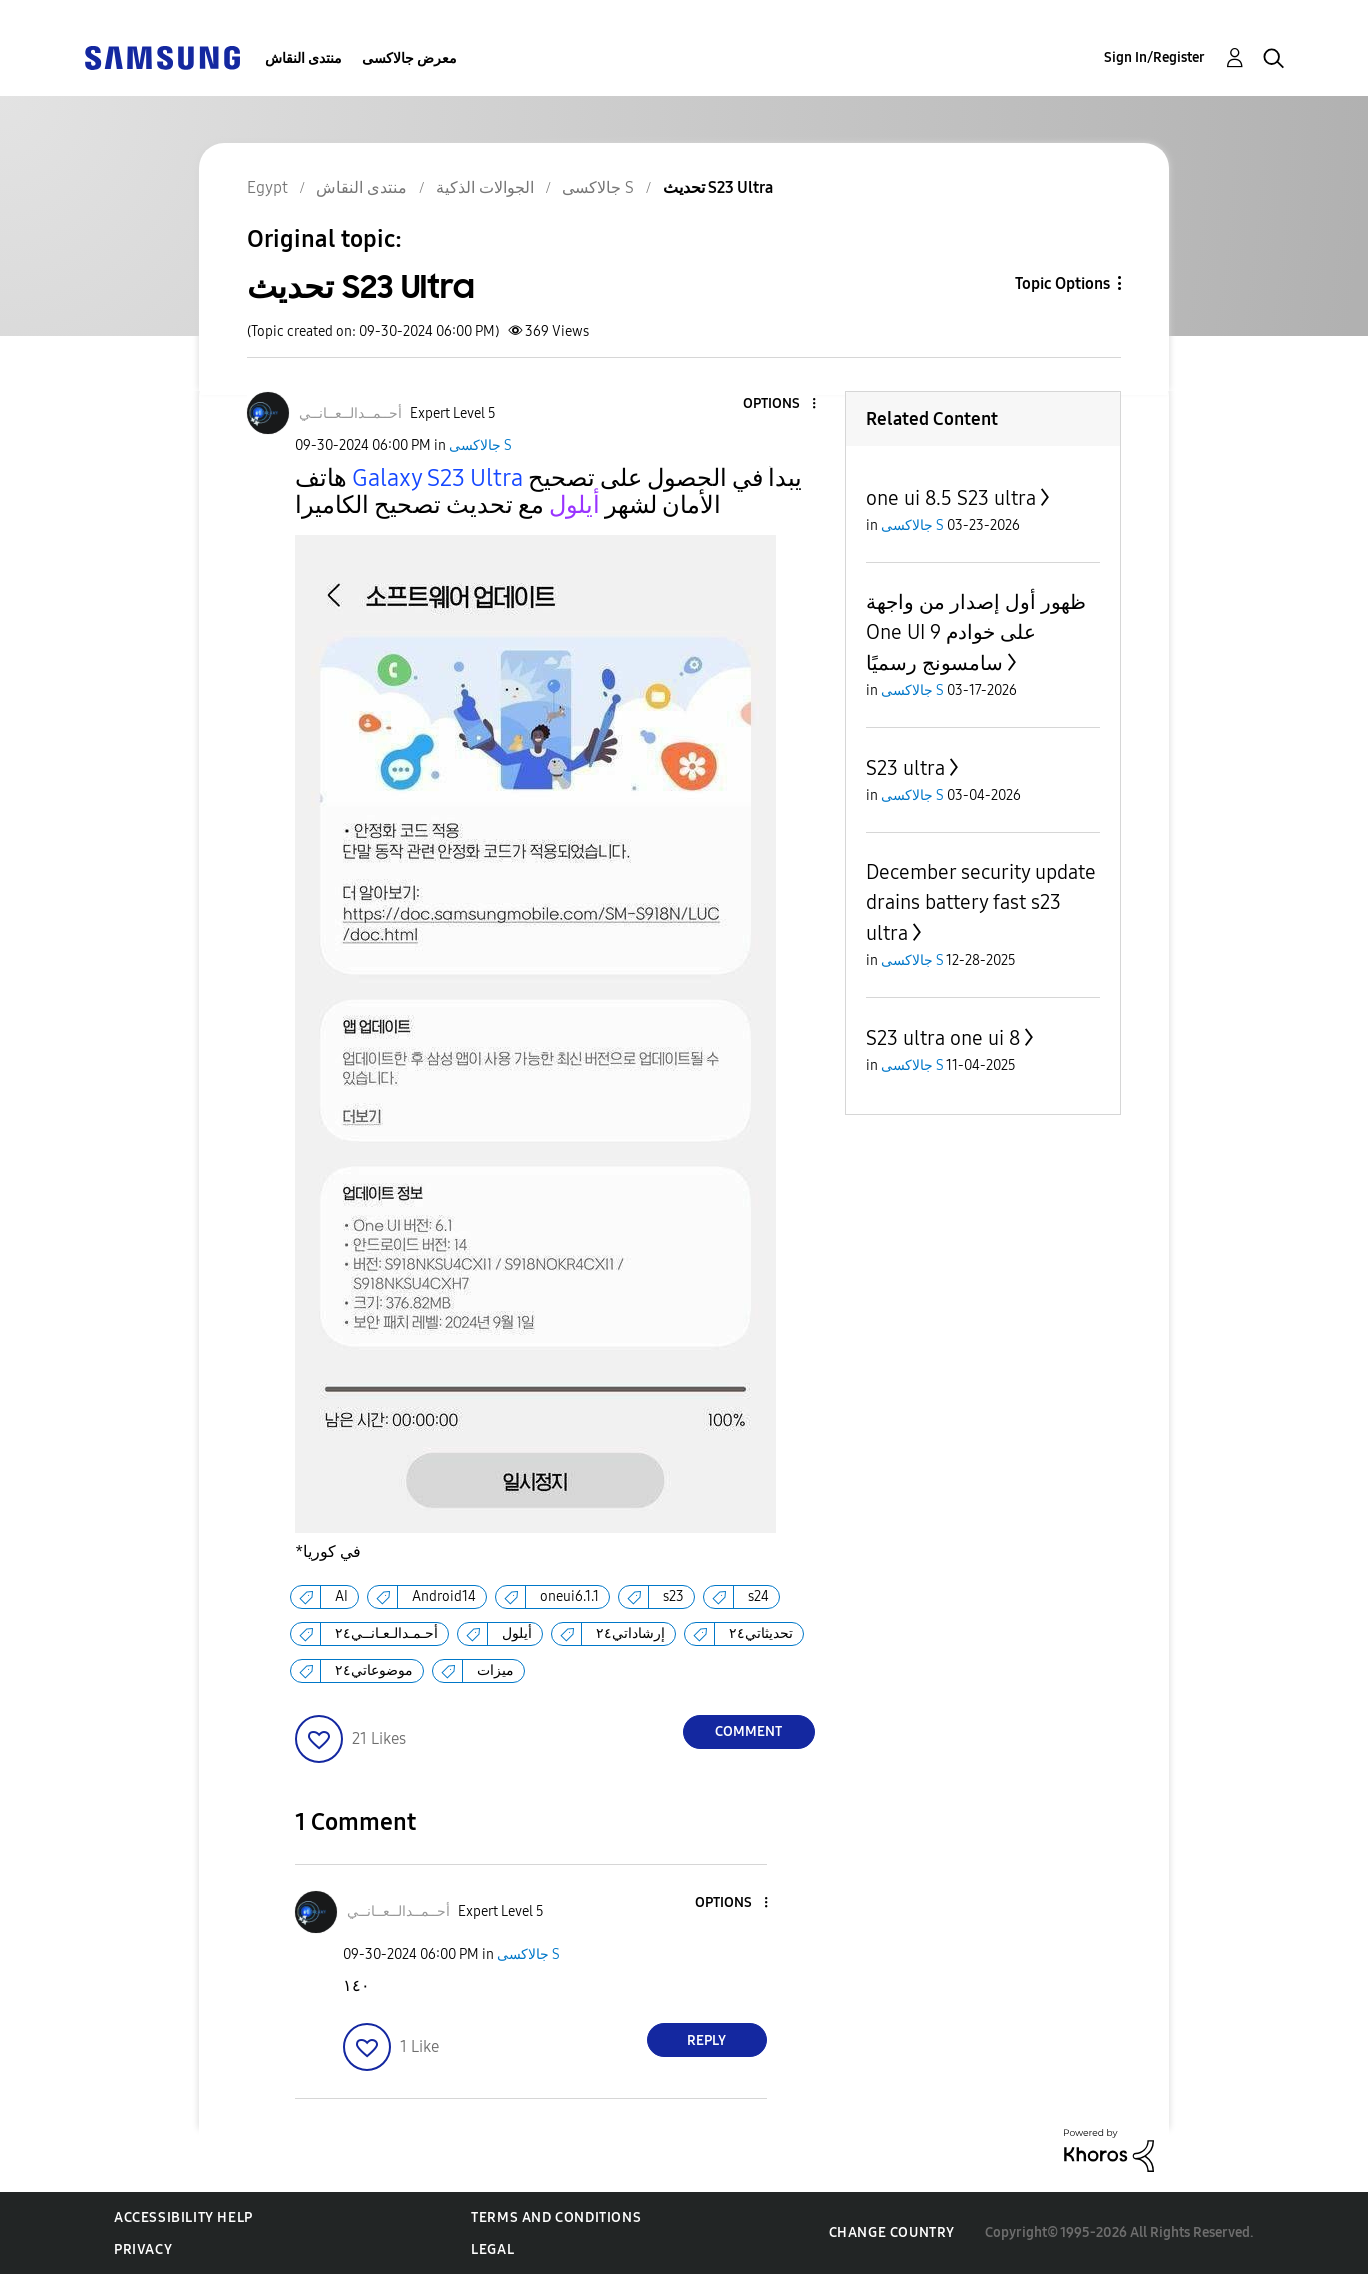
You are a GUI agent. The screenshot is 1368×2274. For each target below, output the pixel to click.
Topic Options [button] (1062, 283)
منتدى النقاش (303, 58)
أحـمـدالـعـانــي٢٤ (386, 1633)
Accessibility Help (183, 2217)
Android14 (444, 1596)
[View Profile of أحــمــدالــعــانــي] (350, 413)
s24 (758, 1596)
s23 (673, 1596)
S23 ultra (905, 768)
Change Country (892, 2232)
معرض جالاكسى (409, 58)
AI (341, 1596)
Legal (492, 2249)
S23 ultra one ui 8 (943, 1038)
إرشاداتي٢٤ (630, 1633)
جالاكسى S (480, 445)
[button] (780, 404)
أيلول (517, 1633)
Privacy (143, 2249)
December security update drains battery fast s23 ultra (981, 902)
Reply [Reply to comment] (706, 2040)
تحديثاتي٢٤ (761, 1633)
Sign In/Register (1154, 57)
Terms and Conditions (556, 2217)
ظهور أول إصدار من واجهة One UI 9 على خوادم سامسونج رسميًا (976, 632)
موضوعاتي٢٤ (374, 1670)
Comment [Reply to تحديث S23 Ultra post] (748, 1731)
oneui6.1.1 (569, 1596)
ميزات (495, 1670)
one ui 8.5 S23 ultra (951, 498)
